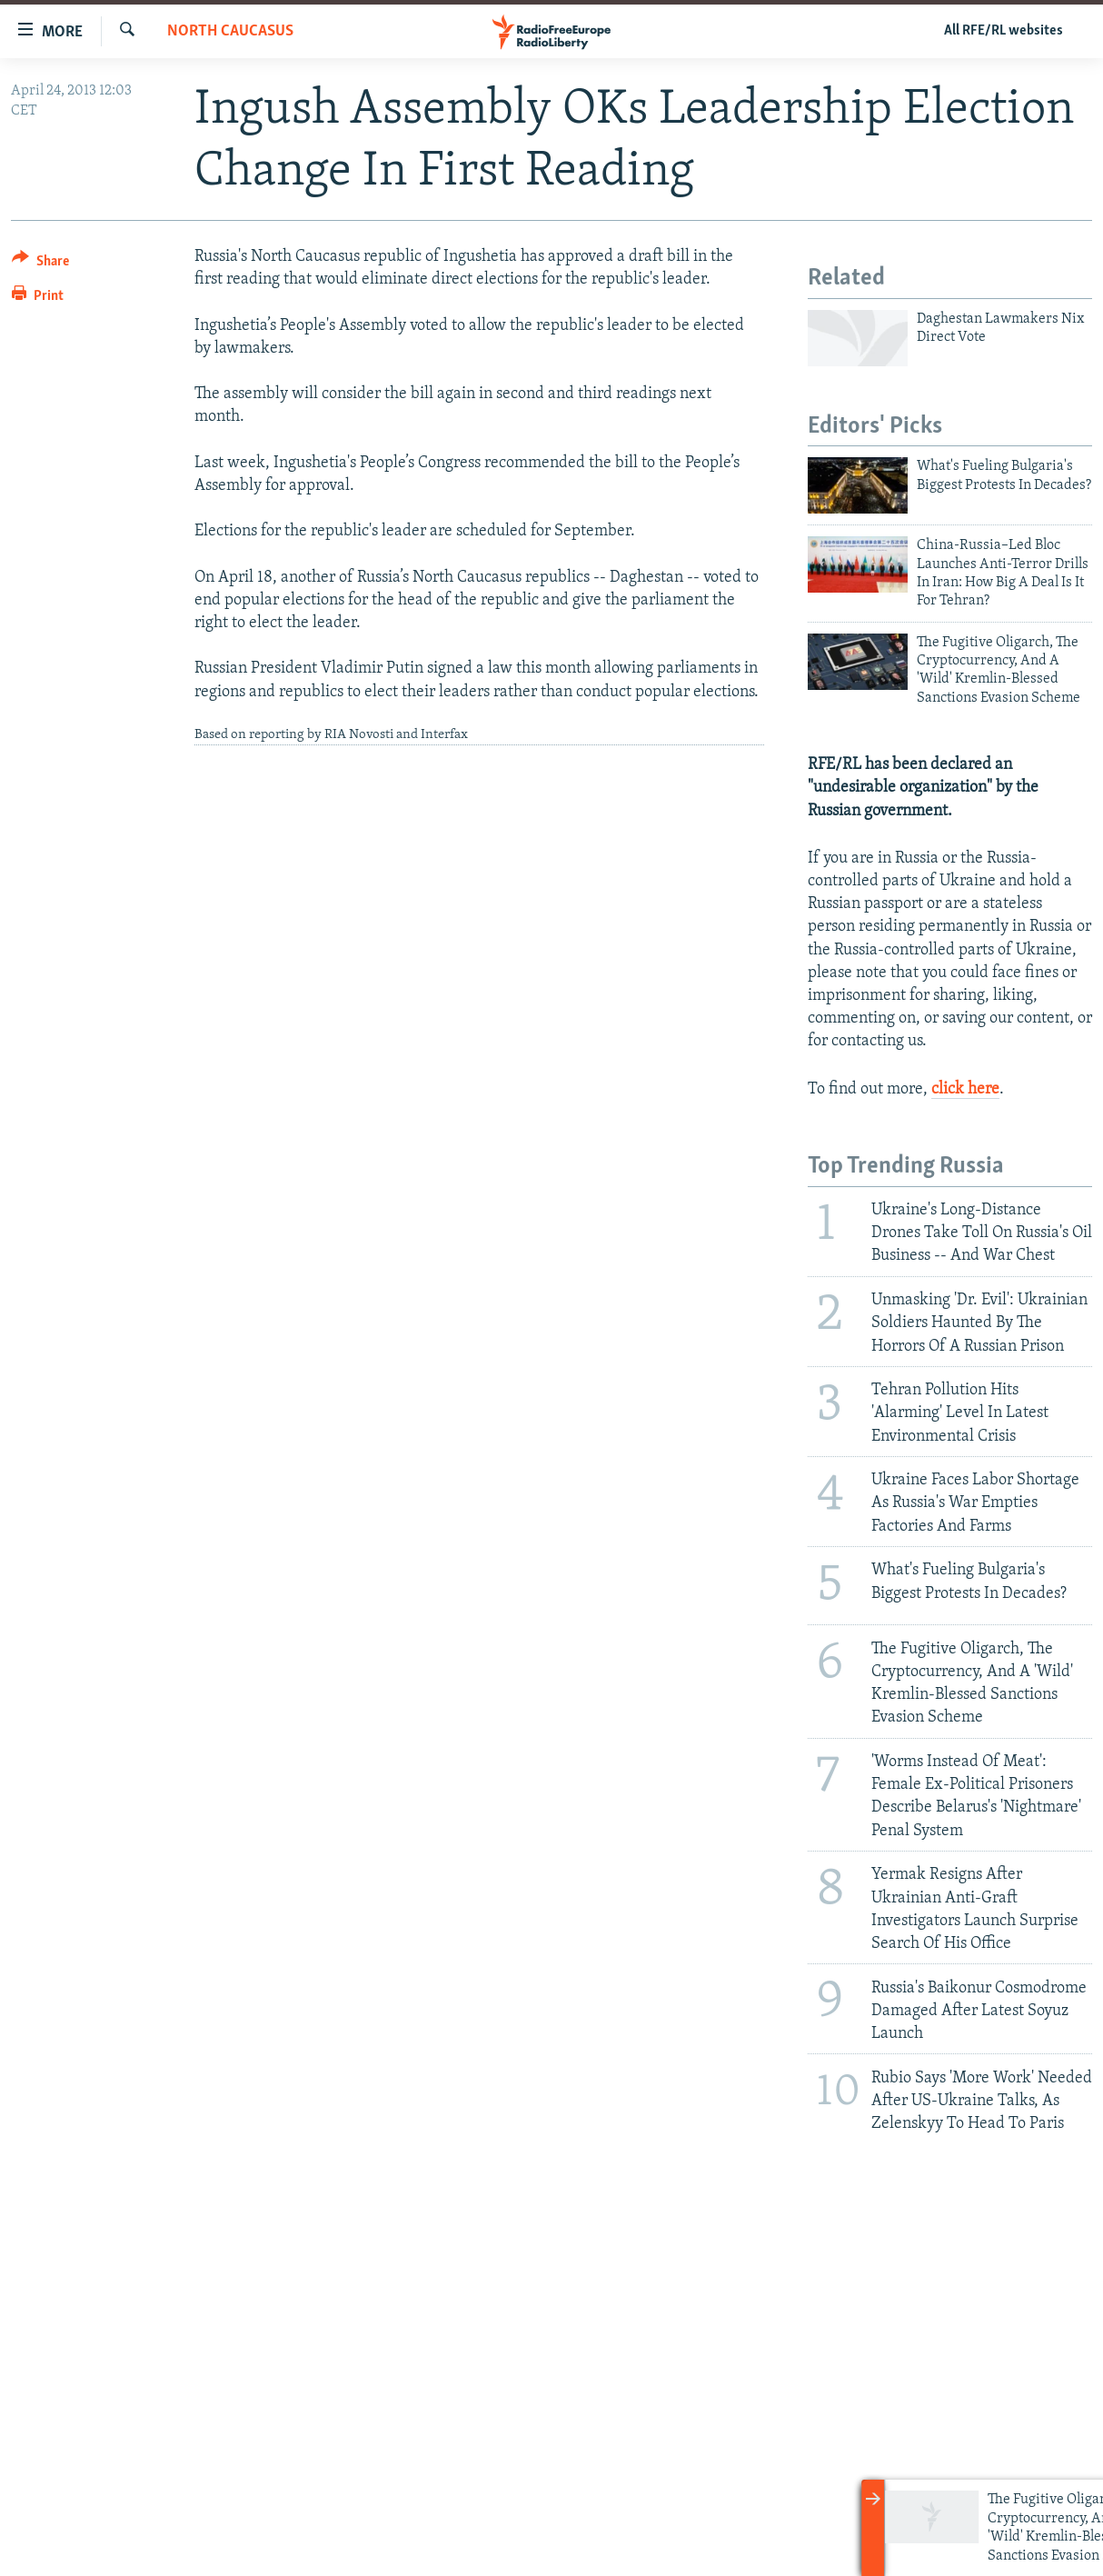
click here (965, 1089)
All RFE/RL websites (1003, 31)
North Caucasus (230, 31)
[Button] (40, 264)
